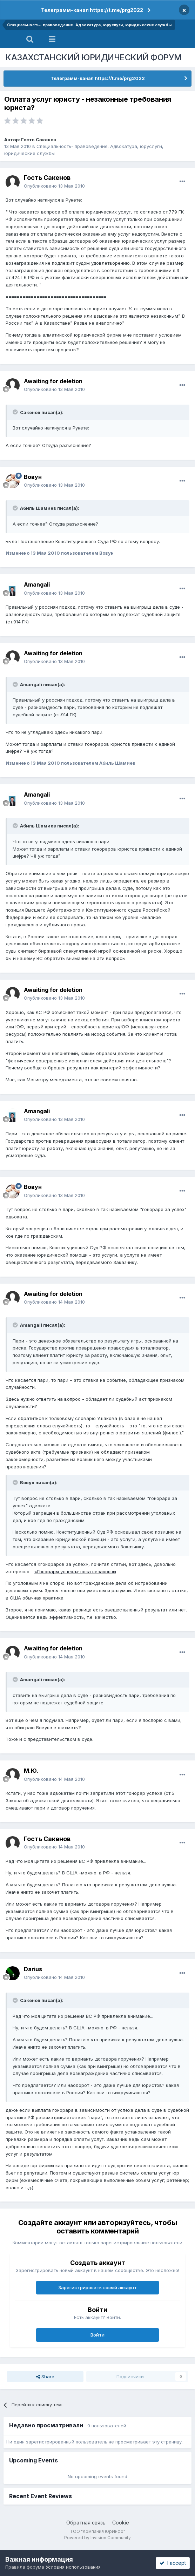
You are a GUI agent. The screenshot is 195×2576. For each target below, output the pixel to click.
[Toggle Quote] (16, 412)
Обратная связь (86, 2523)
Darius (33, 1969)
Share (45, 2376)
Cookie (120, 2523)
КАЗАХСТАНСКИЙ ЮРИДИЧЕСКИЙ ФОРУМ (93, 57)
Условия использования (73, 2567)
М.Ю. (31, 1770)
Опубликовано (54, 186)
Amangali (37, 584)
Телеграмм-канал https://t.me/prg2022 (92, 10)
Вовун (33, 476)
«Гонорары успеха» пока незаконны (75, 1571)
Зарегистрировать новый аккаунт (97, 2287)
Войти (97, 2335)
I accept (173, 2563)
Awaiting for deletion (53, 381)
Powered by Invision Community (97, 2537)
